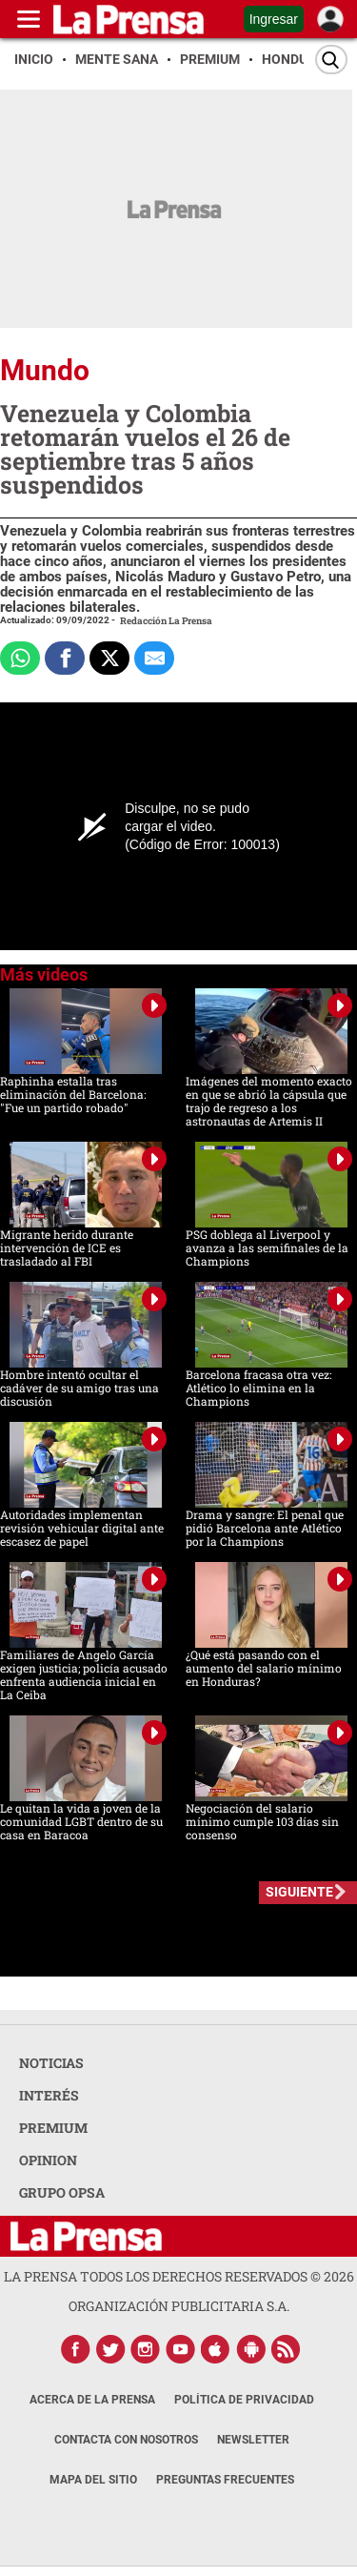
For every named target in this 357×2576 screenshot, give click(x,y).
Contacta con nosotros (126, 2439)
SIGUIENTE (299, 1891)
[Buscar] (331, 59)
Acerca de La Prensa (92, 2399)
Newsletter (253, 2439)
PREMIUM (53, 2128)
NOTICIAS (51, 2063)
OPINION (48, 2160)
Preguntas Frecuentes (225, 2479)
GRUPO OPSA (62, 2192)
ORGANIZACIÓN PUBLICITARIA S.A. (179, 2306)
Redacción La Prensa (166, 621)
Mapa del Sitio (93, 2479)
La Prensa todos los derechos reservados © (179, 2276)
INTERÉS (49, 2095)
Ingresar (273, 19)
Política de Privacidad (244, 2399)
